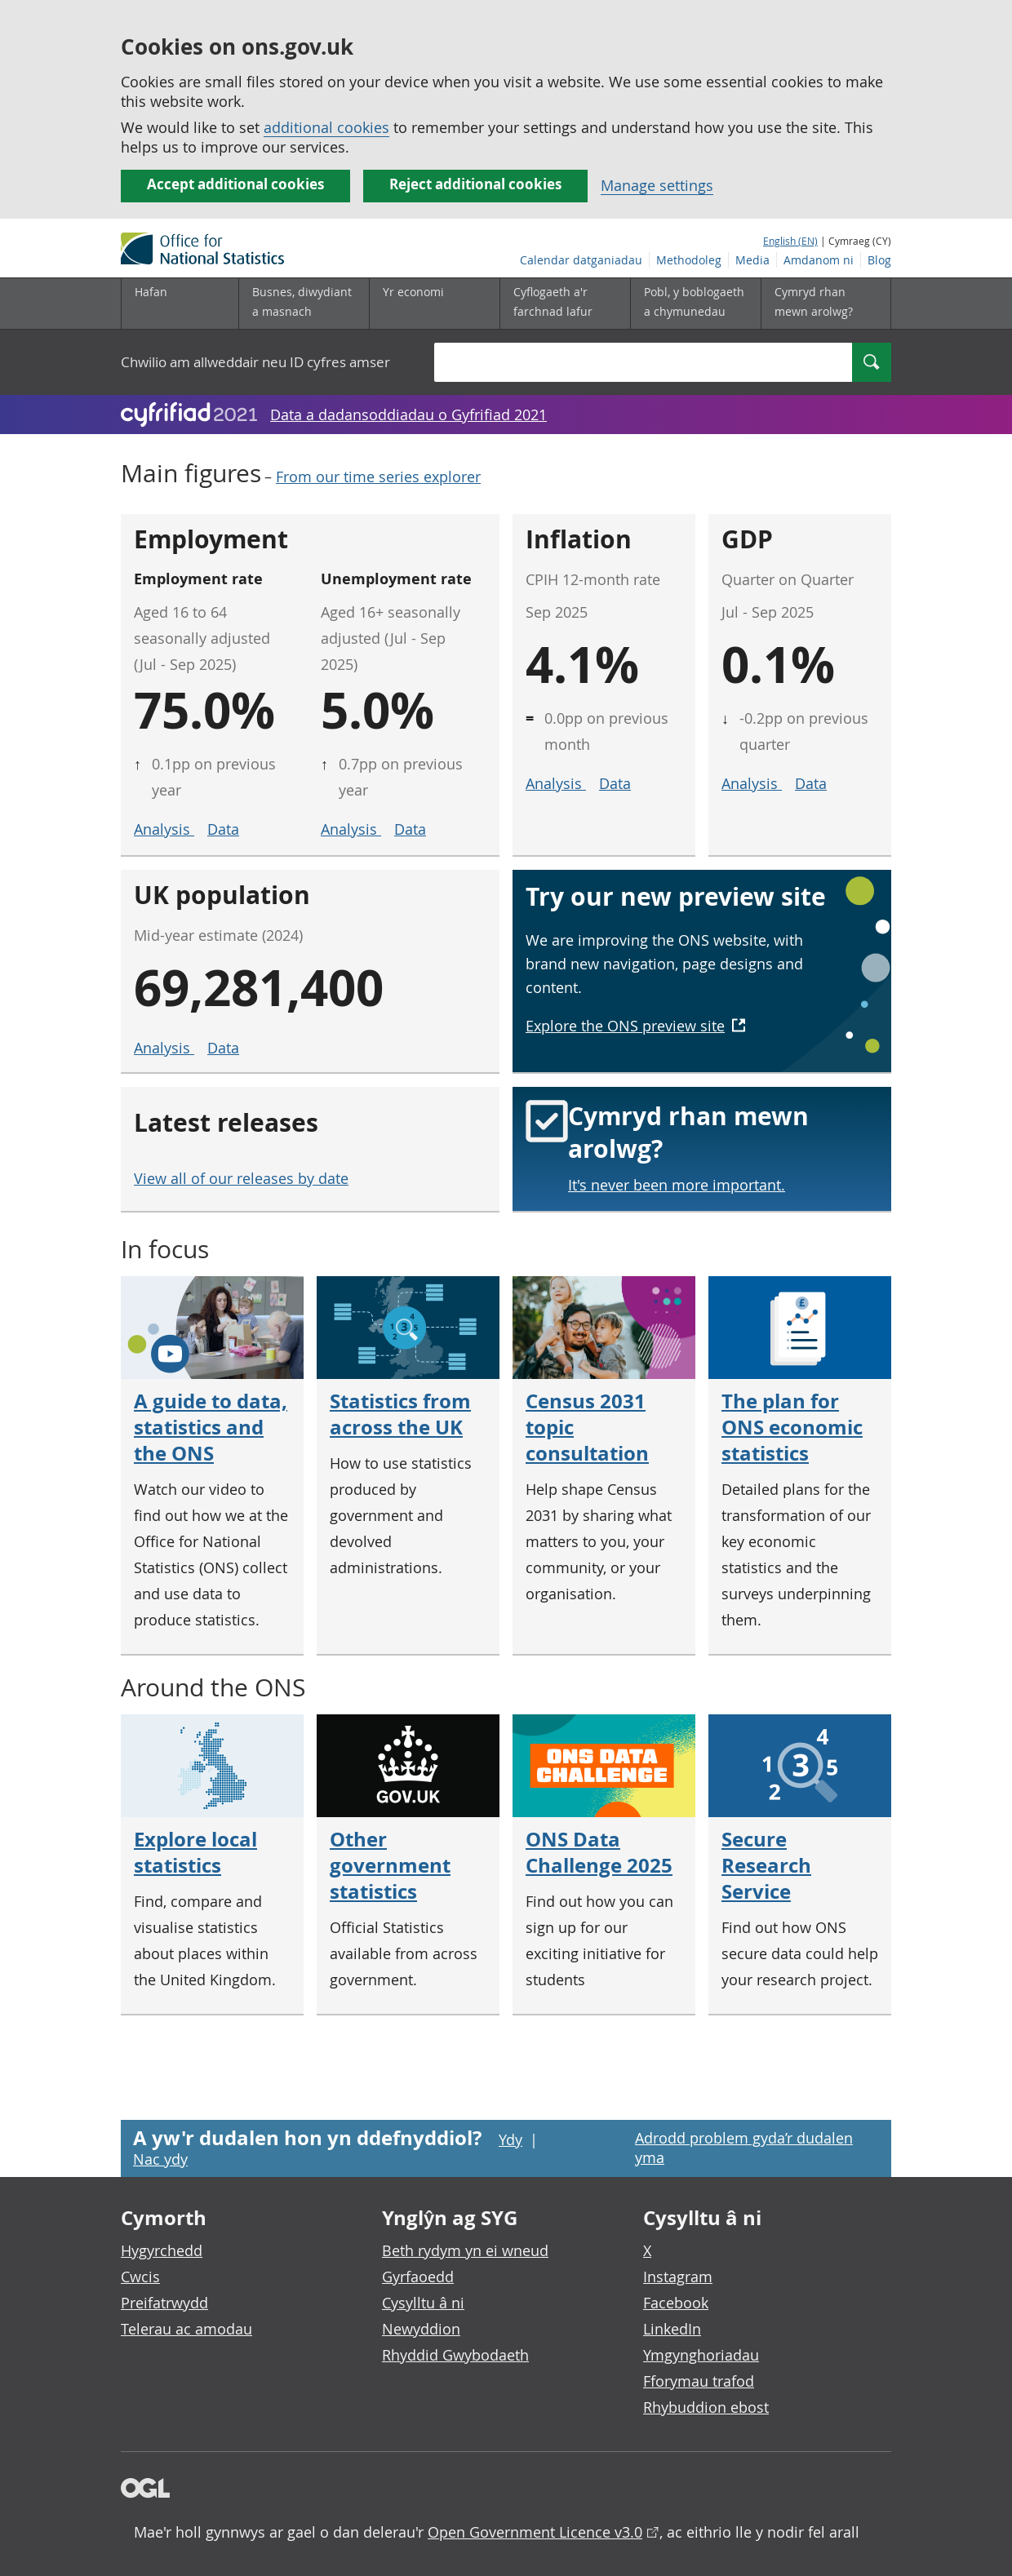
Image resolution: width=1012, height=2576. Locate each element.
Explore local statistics (195, 1852)
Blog (879, 260)
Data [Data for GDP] (811, 783)
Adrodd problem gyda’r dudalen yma (744, 2147)
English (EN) (790, 240)
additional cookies (326, 127)
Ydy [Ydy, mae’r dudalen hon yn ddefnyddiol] (510, 2139)
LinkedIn (672, 2329)
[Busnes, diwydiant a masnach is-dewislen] (303, 303)
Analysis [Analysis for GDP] (751, 783)
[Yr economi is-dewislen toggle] (434, 303)
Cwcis (140, 2276)
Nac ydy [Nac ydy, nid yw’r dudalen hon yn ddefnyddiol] (160, 2159)
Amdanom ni (818, 260)
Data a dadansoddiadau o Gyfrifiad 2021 (408, 414)
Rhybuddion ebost (706, 2407)
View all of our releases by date (241, 1178)
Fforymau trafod (698, 2381)
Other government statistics (390, 1865)
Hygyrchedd (161, 2250)
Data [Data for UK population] (223, 1047)
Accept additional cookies (235, 184)
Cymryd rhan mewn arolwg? (814, 301)
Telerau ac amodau (186, 2329)
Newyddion (421, 2329)
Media (752, 260)
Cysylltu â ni (423, 2302)
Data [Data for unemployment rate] (410, 829)
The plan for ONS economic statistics (792, 1427)
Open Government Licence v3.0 (535, 2532)
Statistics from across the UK (400, 1414)
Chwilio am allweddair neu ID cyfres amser (255, 361)
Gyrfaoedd (418, 2276)
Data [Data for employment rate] (223, 829)
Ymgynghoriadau (701, 2355)
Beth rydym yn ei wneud (465, 2250)
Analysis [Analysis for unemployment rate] (351, 829)
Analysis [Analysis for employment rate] (164, 829)
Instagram (677, 2276)
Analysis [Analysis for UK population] (164, 1047)
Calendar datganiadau (581, 260)
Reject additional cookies (475, 184)
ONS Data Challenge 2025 (599, 1852)
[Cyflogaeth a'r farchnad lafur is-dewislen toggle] (564, 303)
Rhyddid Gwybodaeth (455, 2355)
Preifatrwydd (164, 2302)
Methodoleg (688, 260)
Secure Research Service (766, 1865)
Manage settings (657, 185)
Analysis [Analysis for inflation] (556, 783)
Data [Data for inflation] (615, 783)
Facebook (675, 2302)
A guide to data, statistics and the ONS (210, 1427)
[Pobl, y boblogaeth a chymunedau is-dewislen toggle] (695, 303)
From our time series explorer (378, 476)
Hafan (151, 291)
